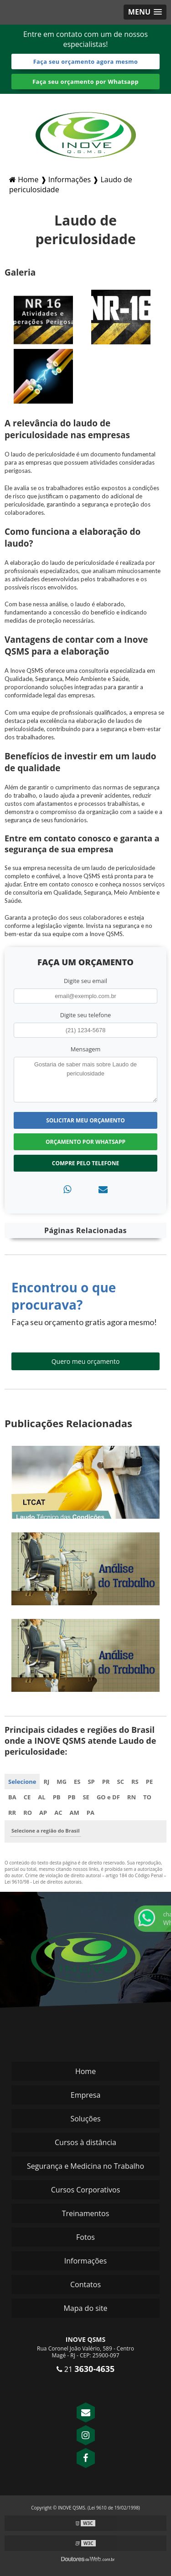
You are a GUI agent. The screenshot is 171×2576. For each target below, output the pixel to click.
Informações (85, 2261)
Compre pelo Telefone (85, 1163)
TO (147, 1797)
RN (131, 1797)
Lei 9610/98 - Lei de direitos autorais (43, 1882)
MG (62, 1781)
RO (27, 1812)
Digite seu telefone (85, 1015)
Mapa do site (85, 2308)
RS (135, 1781)
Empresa (86, 2095)
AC (58, 1812)
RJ (46, 1781)
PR (106, 1781)
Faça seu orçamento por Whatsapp (85, 81)
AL (41, 1797)
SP (91, 1781)
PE (149, 1781)
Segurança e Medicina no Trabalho (85, 2166)
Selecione (22, 1781)
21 (86, 2369)
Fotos (85, 2237)
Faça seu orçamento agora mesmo (85, 61)
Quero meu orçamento (86, 1361)
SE (86, 1797)
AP (43, 1812)
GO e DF (108, 1797)
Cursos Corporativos (85, 2190)
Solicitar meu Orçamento (85, 1120)
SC (120, 1781)
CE (27, 1797)
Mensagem (86, 1049)
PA (90, 1812)
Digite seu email (85, 981)
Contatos (85, 2284)
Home (85, 2071)
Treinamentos (85, 2213)
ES (77, 1781)
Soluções (85, 2119)
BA (12, 1797)
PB (57, 1797)
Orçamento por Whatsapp (85, 1142)
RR (12, 1812)
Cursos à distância (85, 2142)
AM (74, 1812)
